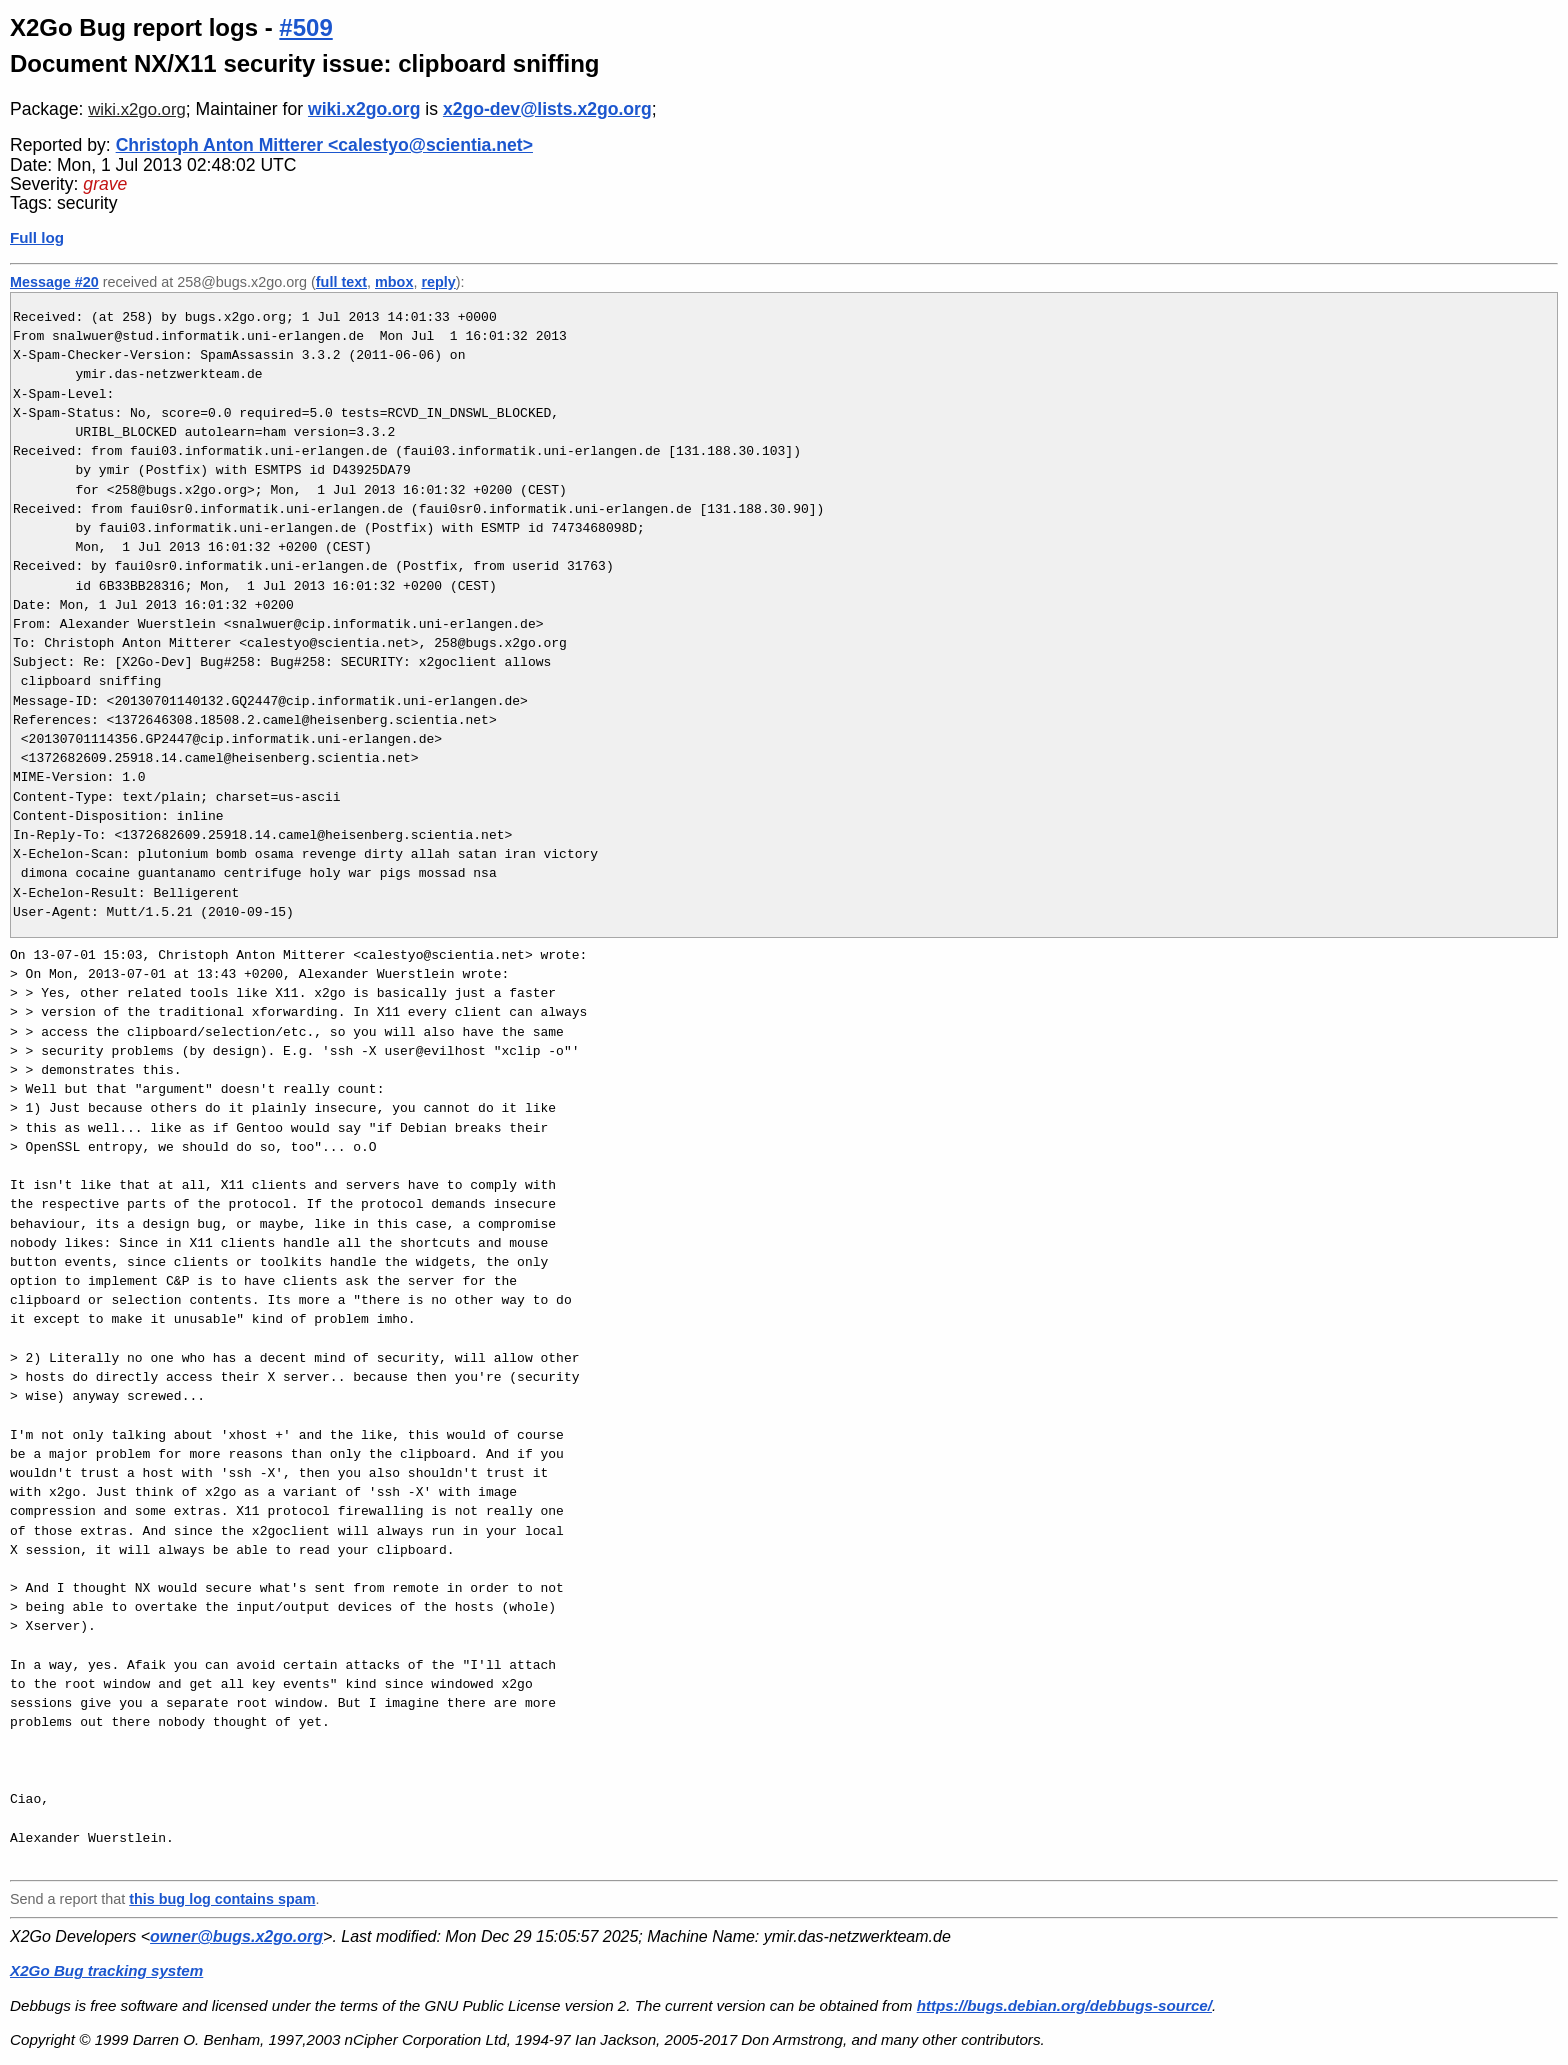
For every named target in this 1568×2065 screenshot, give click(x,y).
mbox (394, 282)
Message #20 (54, 282)
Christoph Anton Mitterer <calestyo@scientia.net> (324, 145)
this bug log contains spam (222, 1899)
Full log (37, 237)
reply (438, 282)
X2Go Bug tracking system (106, 1970)
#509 (305, 27)
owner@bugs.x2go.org (236, 1936)
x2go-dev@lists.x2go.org (547, 109)
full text (341, 282)
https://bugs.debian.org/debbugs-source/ (1064, 2005)
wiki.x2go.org (136, 109)
